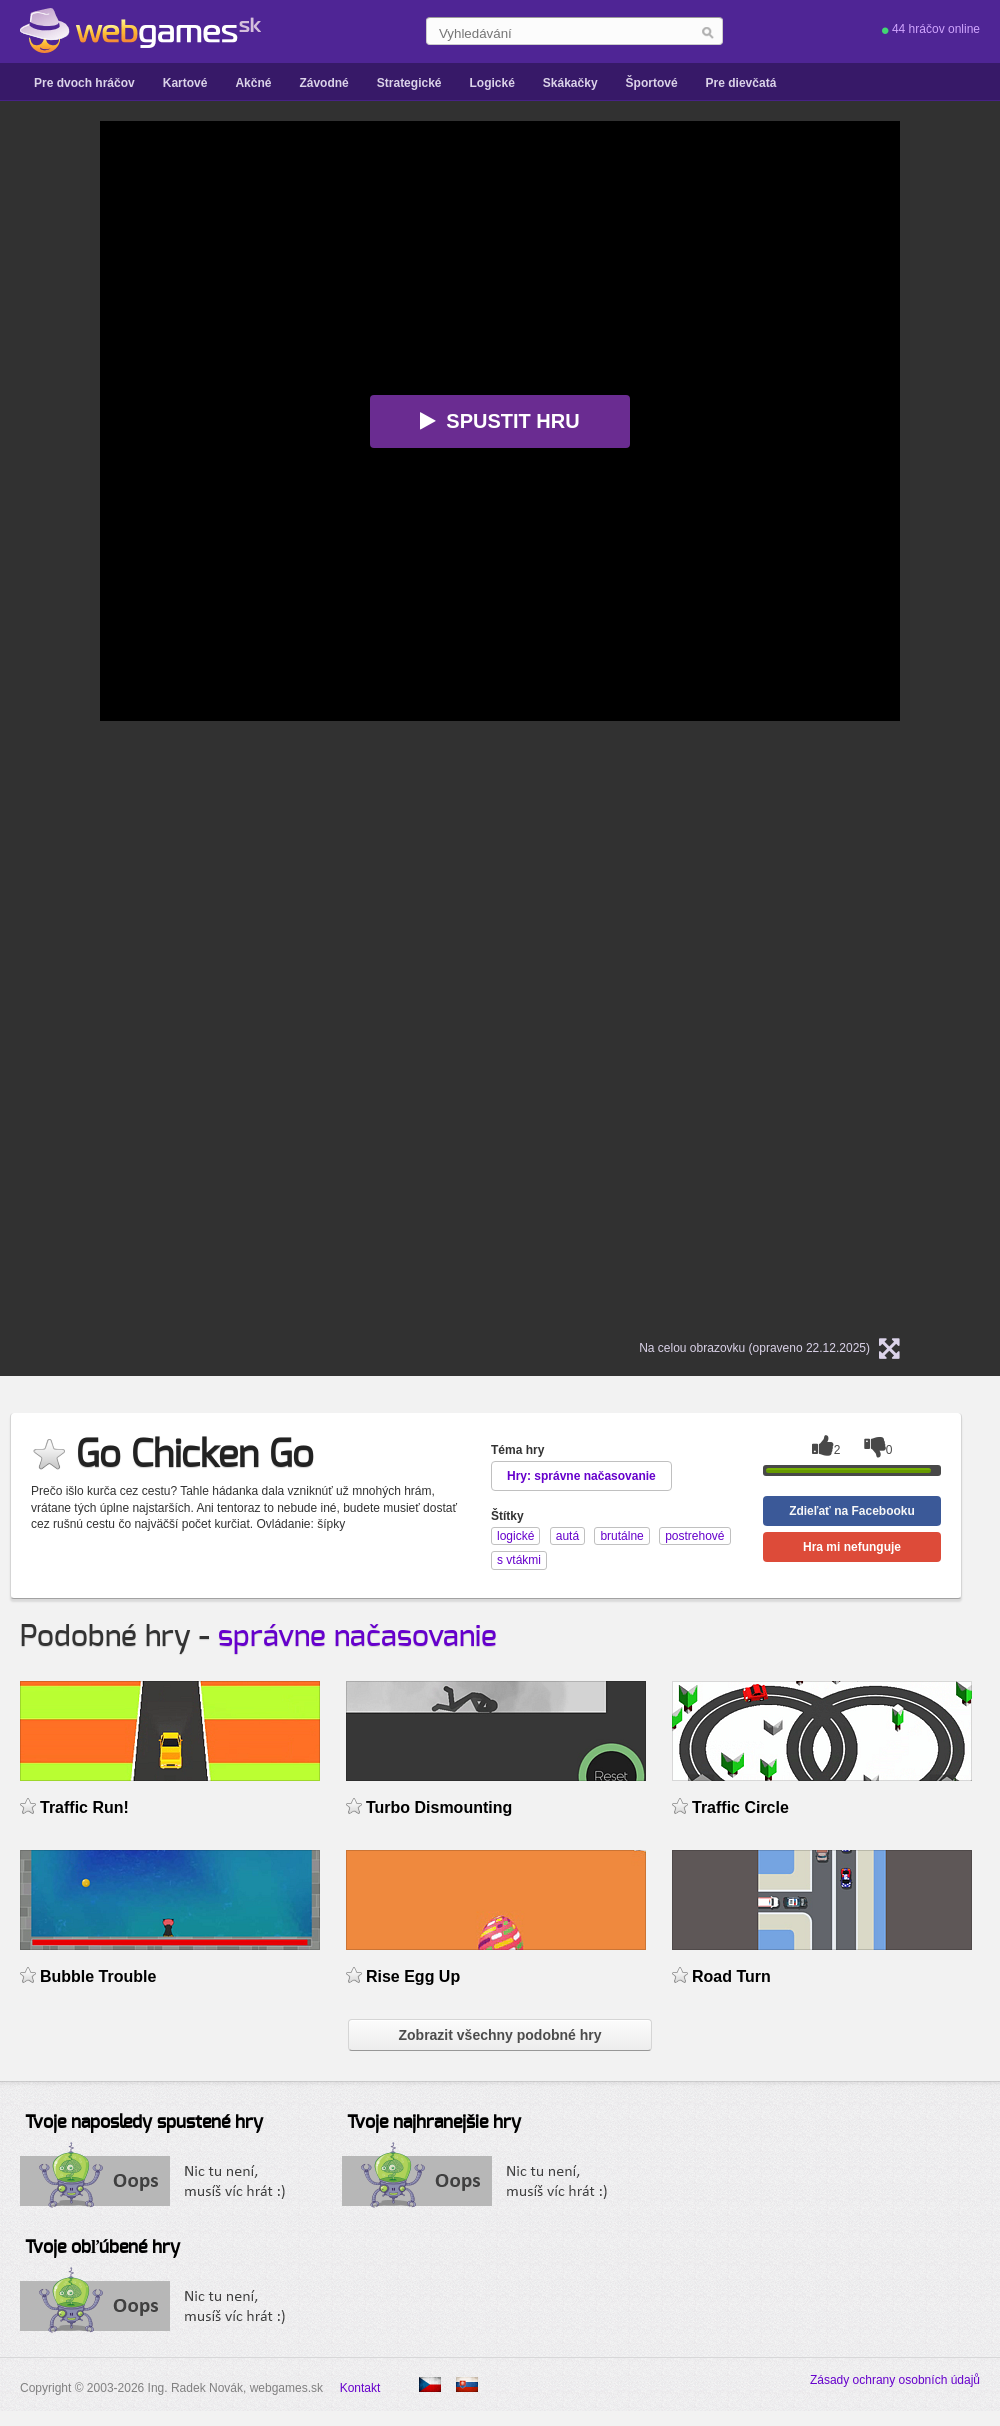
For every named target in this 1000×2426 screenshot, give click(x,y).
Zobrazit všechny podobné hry (499, 2035)
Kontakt (360, 2388)
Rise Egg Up (413, 1976)
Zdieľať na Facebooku (852, 1511)
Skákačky (570, 83)
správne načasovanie (357, 1637)
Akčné (253, 83)
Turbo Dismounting (439, 1807)
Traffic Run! (84, 1807)
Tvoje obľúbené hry (102, 2248)
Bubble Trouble (98, 1976)
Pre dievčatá (741, 83)
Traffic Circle (740, 1807)
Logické (491, 83)
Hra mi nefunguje (852, 1547)
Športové (652, 83)
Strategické (409, 83)
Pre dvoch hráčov (84, 83)
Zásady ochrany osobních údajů (895, 2380)
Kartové (185, 83)
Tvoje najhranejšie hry (434, 2123)
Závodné (323, 83)
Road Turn (731, 1976)
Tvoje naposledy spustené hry (144, 2123)
